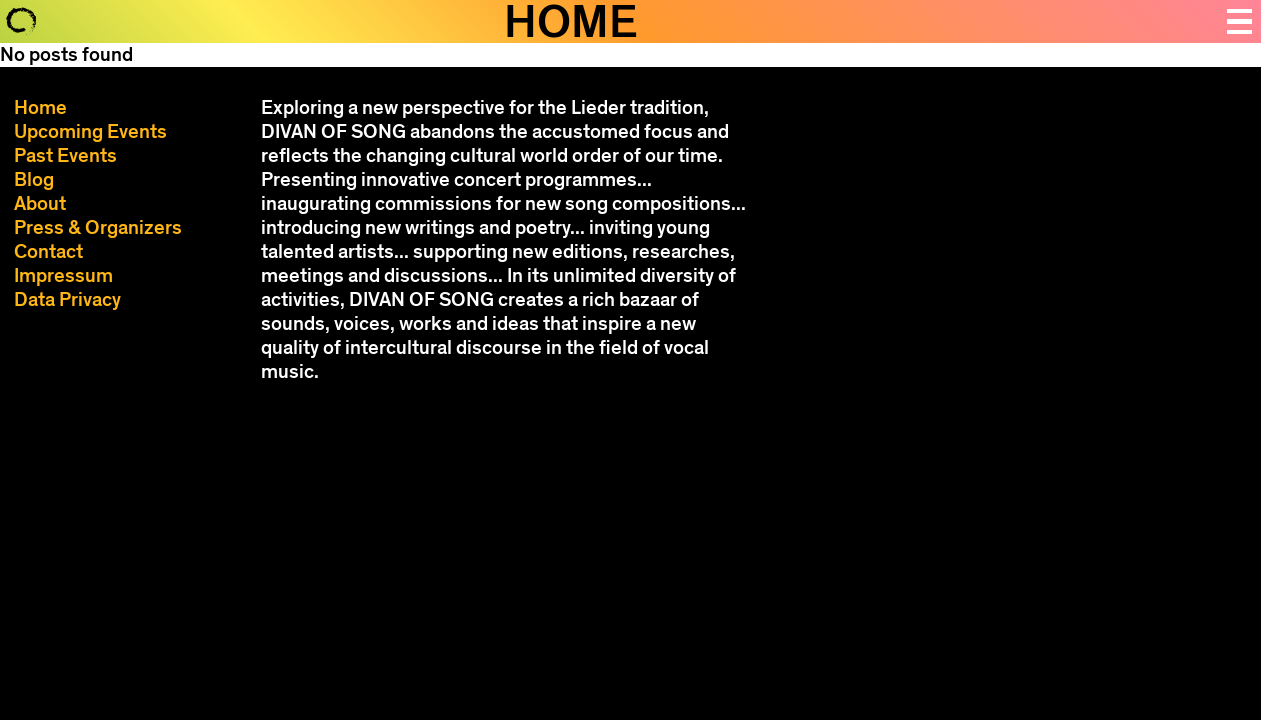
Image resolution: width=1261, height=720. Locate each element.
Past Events (65, 155)
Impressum (63, 275)
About (40, 203)
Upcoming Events (90, 131)
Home (40, 107)
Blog (34, 179)
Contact (48, 251)
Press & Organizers (98, 227)
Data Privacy (67, 299)
